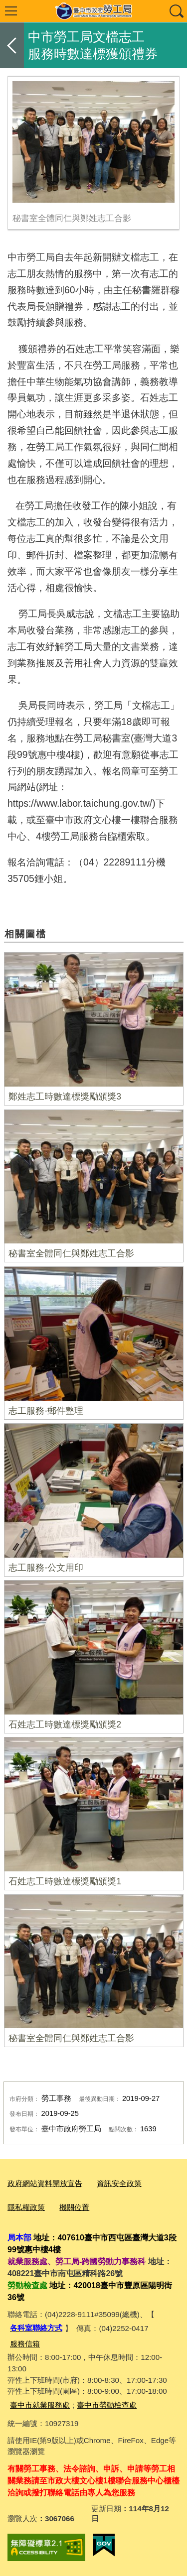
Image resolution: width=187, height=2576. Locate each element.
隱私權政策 (26, 2207)
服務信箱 (25, 2343)
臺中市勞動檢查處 (107, 2405)
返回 (12, 45)
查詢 (176, 11)
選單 (11, 11)
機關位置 (74, 2207)
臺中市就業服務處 (40, 2405)
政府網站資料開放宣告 (44, 2183)
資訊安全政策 (119, 2183)
